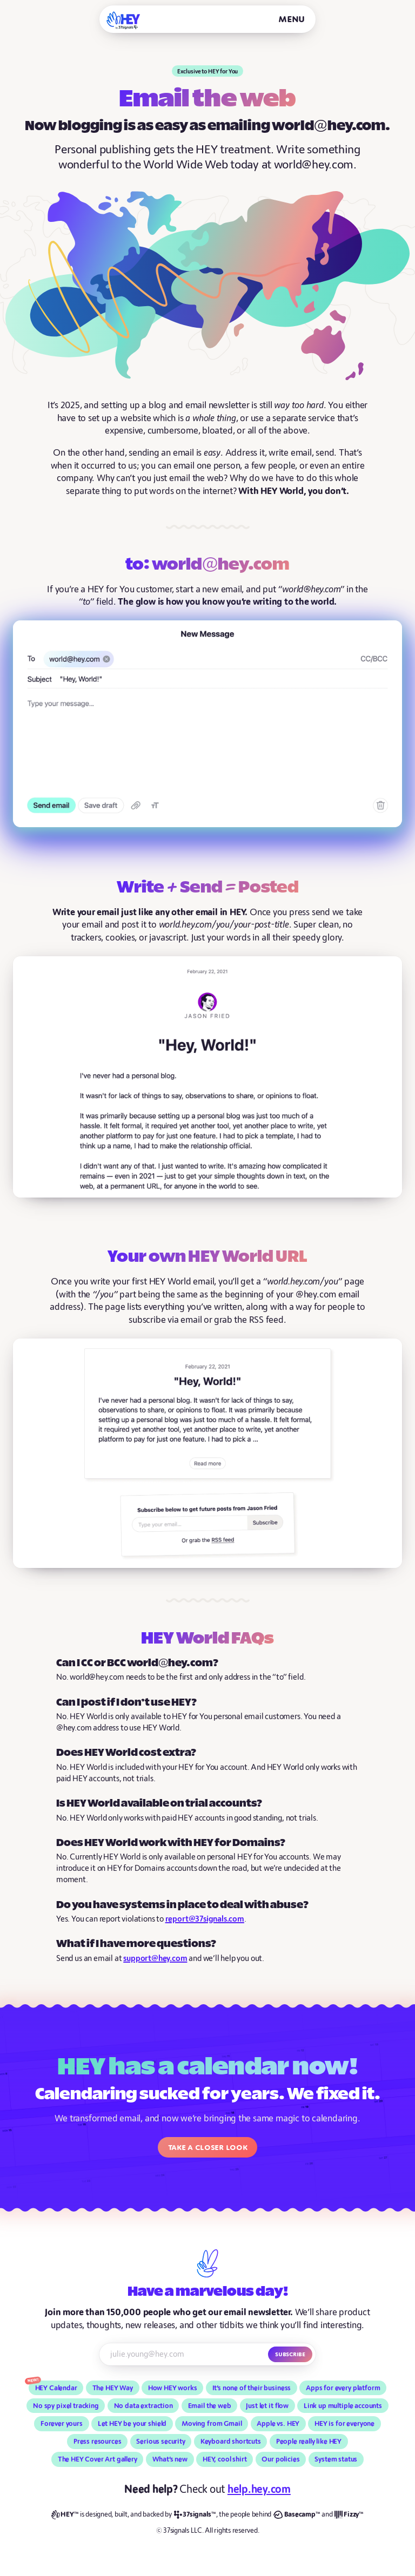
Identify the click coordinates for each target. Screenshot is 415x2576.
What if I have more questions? (136, 1944)
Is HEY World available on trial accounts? (159, 1804)
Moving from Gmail (212, 2423)
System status (335, 2459)
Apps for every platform (343, 2388)
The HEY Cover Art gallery (97, 2459)
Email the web (209, 2406)
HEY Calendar (56, 2388)
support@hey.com (155, 1958)
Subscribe (290, 2354)
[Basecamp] (296, 2514)
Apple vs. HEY (278, 2423)
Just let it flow (267, 2406)
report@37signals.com (204, 1919)
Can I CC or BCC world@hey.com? (137, 1663)
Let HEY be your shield (132, 2423)
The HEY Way (112, 2388)
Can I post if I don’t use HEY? (126, 1703)
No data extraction (143, 2406)
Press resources (97, 2441)
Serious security (160, 2441)
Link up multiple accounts (343, 2406)
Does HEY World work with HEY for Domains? (170, 1843)
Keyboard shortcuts (230, 2441)
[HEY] (123, 20)
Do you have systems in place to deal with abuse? (182, 1905)
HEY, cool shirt (225, 2459)
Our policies (280, 2459)
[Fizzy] (349, 2514)
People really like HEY (309, 2441)
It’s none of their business (251, 2388)
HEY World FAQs (207, 1639)
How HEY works (172, 2388)
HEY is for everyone (344, 2423)
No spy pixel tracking (66, 2406)
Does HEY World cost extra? (126, 1753)
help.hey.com (259, 2489)
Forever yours (62, 2423)
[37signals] (195, 2514)
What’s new (170, 2459)
